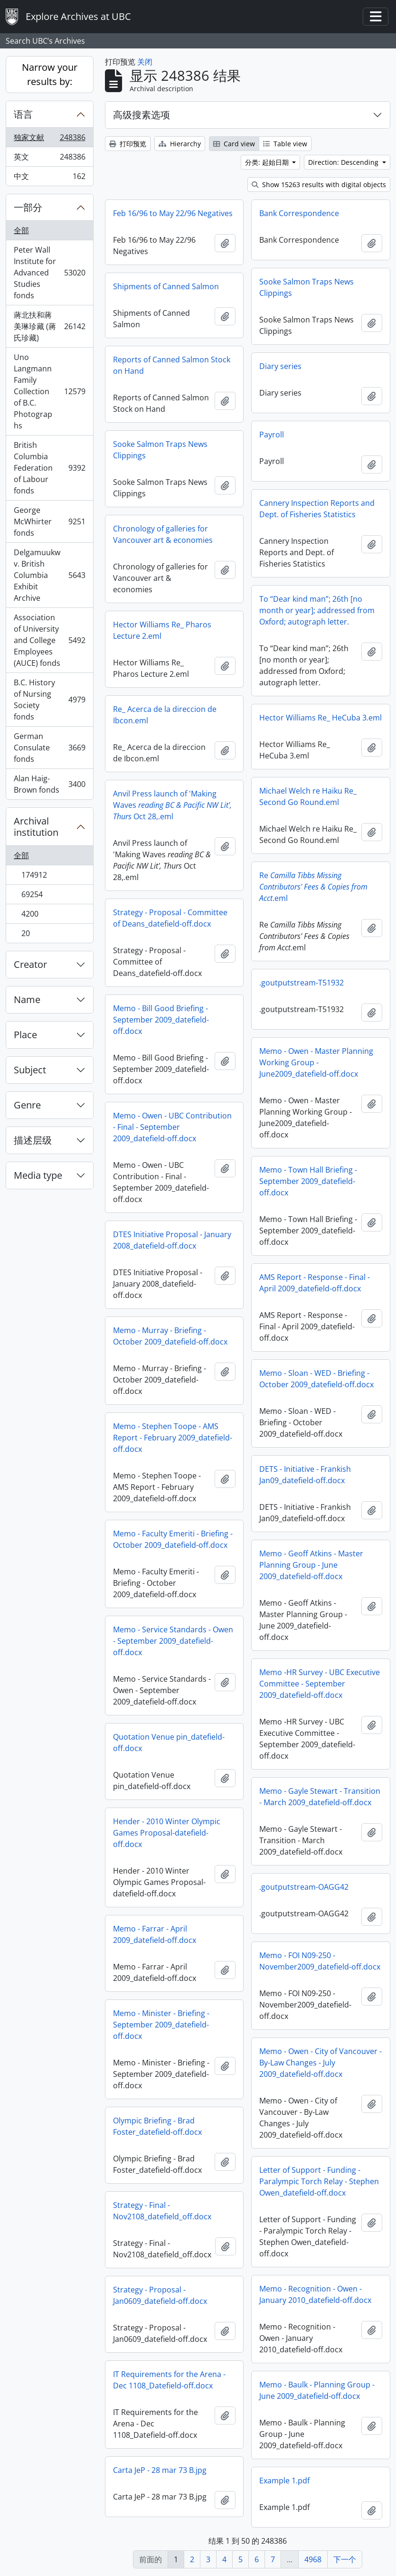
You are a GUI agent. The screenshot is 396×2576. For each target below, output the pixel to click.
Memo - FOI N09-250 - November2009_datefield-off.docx (319, 1961)
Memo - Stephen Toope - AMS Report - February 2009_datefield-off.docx (172, 1437)
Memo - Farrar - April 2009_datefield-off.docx (154, 1934)
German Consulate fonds (49, 747)
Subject (30, 1069)
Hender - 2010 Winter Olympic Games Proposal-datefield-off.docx (166, 1832)
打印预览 (127, 143)
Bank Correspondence (299, 213)
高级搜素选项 (141, 114)
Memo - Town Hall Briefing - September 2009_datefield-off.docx (308, 1181)
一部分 (28, 207)
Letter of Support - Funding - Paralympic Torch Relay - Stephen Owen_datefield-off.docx (319, 2181)
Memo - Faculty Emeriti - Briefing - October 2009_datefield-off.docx (173, 1539)
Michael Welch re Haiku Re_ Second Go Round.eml (308, 796)
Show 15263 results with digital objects (319, 184)
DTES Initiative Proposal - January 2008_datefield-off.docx (172, 1240)
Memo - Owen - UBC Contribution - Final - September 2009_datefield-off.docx (172, 1127)
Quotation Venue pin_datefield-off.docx (169, 1742)
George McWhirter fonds (49, 521)
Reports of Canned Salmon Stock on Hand (171, 365)
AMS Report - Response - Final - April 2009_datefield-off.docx (314, 1283)
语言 (23, 114)
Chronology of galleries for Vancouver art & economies (163, 534)
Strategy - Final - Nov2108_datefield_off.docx (162, 2211)
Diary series (280, 366)
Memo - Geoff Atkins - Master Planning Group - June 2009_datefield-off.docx (311, 1565)
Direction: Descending (344, 162)
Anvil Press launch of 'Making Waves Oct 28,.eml (172, 805)
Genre (27, 1105)
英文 (49, 159)
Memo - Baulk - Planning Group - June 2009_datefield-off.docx (317, 2390)
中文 (49, 178)
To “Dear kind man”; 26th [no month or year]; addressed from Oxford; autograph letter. (317, 610)
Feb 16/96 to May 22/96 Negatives (173, 213)
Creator (30, 964)
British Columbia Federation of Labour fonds (49, 468)
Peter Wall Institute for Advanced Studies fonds (49, 273)
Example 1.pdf (284, 2480)
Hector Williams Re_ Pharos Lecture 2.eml (162, 630)
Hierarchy (180, 143)
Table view (285, 143)
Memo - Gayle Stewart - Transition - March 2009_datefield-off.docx (319, 1797)
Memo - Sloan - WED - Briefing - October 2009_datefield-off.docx (316, 1379)
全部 (21, 230)
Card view (234, 143)
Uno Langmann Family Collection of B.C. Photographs (49, 391)
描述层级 (33, 1140)
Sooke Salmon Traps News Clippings (306, 287)
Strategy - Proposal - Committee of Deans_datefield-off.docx (170, 918)
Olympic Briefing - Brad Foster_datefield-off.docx (157, 2126)
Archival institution (36, 826)
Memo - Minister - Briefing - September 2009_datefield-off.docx (161, 2024)
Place (25, 1034)
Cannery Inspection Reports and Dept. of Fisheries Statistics (317, 509)
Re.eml (313, 886)
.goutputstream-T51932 (301, 982)
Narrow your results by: (49, 74)
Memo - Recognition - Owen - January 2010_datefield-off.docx (315, 2294)
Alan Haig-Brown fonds (49, 784)
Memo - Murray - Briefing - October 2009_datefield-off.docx (170, 1336)
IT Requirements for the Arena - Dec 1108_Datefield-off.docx (169, 2380)
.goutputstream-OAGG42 (304, 1887)
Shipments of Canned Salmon (166, 286)
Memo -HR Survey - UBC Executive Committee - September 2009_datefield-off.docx (319, 1683)
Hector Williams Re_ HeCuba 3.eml (320, 717)
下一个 (344, 2559)
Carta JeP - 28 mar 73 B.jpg (160, 2470)
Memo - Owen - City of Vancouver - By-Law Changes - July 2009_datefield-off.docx (320, 2062)
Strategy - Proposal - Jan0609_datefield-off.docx (160, 2295)
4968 (312, 2559)
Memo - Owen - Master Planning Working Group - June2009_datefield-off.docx (316, 1062)
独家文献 (49, 139)
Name (27, 999)
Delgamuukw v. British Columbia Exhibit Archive (49, 575)
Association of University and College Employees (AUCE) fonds (49, 640)
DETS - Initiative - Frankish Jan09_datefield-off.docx (305, 1475)
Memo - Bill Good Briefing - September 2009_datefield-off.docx (161, 1019)
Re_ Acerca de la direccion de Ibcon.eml (165, 715)
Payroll (271, 434)
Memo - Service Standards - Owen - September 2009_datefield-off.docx (173, 1640)
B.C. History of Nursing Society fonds (49, 699)
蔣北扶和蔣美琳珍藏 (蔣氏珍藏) (49, 326)
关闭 (144, 62)
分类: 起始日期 (268, 162)
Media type (38, 1175)
